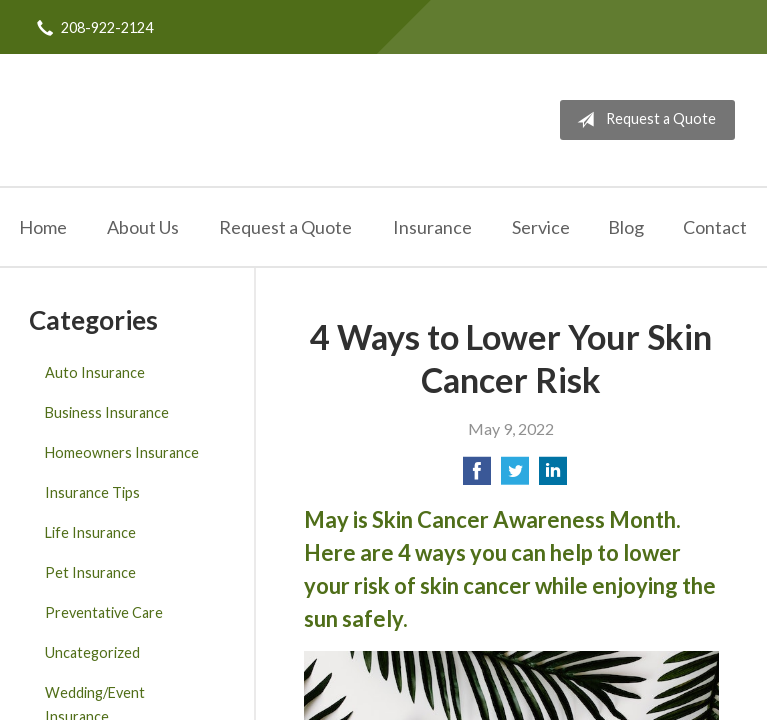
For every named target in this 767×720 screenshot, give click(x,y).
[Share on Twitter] (515, 476)
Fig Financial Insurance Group (138, 120)
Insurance (432, 227)
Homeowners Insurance (122, 452)
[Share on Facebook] (477, 476)
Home (43, 227)
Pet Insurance (90, 572)
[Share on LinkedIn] (553, 476)
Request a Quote (642, 120)
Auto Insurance (95, 372)
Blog (626, 227)
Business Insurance (107, 412)
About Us (143, 227)
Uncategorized (92, 652)
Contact (715, 227)
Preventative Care (104, 612)
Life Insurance (90, 532)
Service (541, 227)
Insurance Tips (92, 492)
